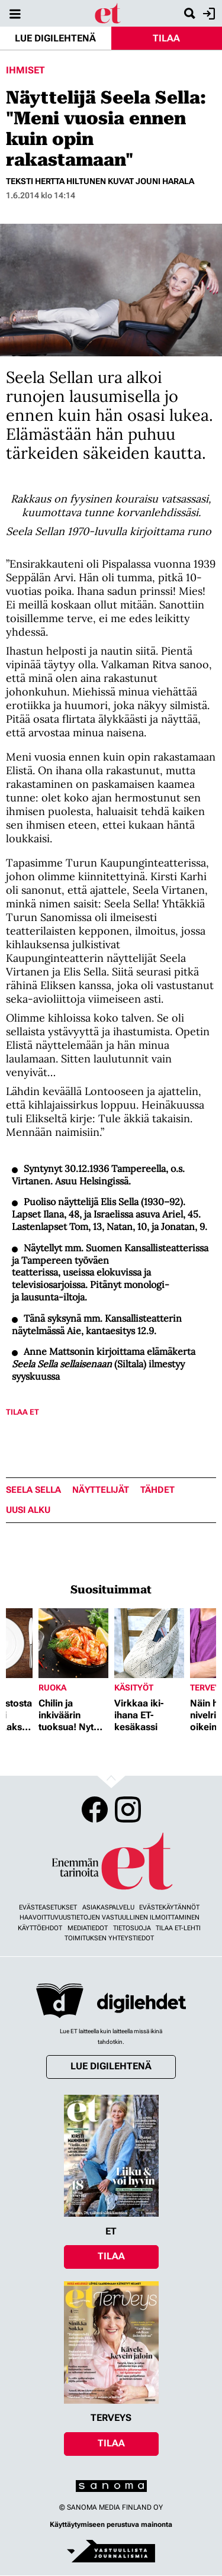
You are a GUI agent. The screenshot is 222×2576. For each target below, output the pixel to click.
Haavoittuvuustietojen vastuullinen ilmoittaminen (110, 1917)
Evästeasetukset (48, 1907)
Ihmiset (25, 70)
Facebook (95, 1809)
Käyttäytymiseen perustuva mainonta (111, 2524)
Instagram (128, 1809)
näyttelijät (100, 1490)
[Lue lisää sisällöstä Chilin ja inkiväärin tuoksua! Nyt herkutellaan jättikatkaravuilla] (73, 1643)
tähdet (157, 1490)
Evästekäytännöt (169, 1907)
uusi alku (28, 1510)
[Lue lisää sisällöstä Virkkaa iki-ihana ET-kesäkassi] (149, 1643)
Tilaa (166, 38)
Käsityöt (133, 1687)
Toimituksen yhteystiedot (109, 1938)
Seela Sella (33, 1490)
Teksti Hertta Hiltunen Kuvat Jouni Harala (100, 181)
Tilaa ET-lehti (178, 1928)
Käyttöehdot (40, 1928)
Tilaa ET (22, 1412)
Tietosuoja (132, 1928)
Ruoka (52, 1687)
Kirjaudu (207, 14)
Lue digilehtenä (55, 38)
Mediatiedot (87, 1928)
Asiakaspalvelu (108, 1907)
